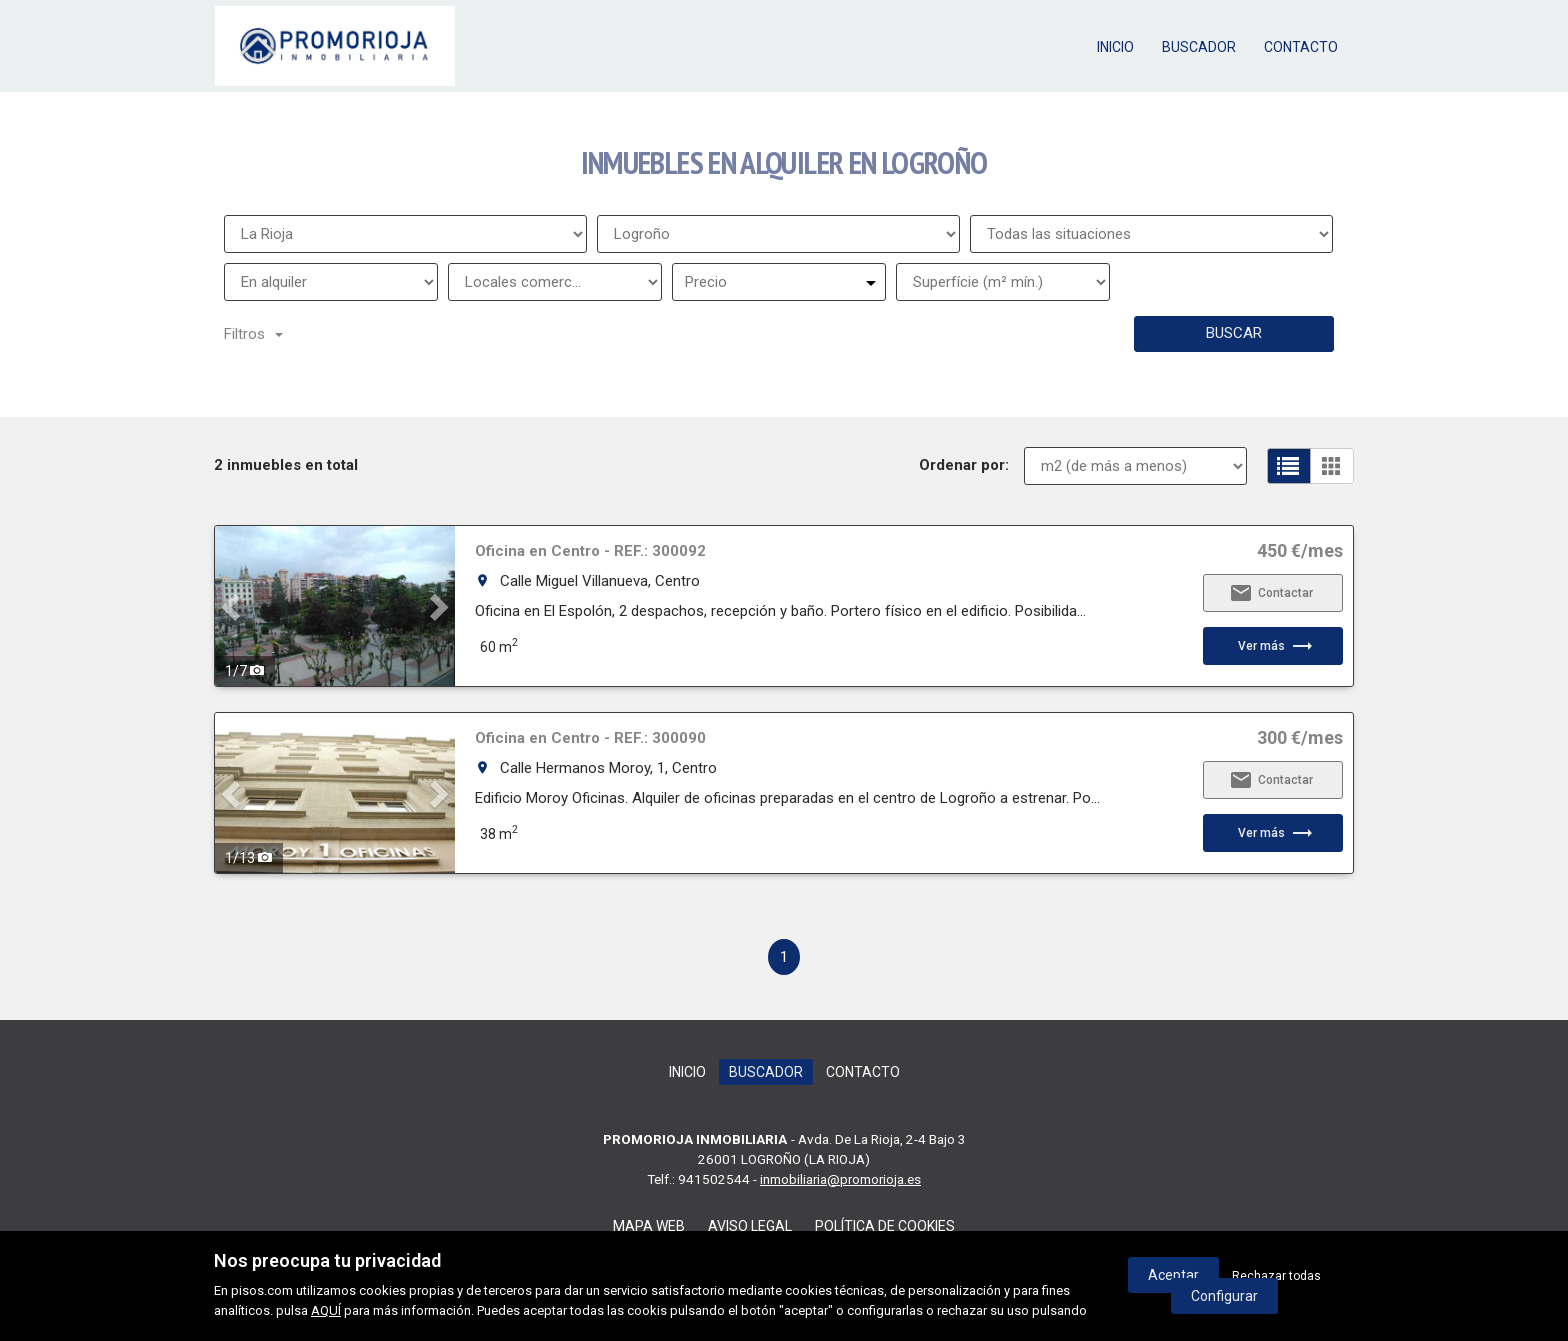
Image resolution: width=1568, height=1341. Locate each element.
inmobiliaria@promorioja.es (840, 1179)
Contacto (1301, 47)
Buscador (1199, 47)
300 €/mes (1300, 738)
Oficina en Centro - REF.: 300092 (590, 551)
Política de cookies (885, 1226)
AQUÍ (326, 1310)
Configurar (1224, 1296)
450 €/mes (1300, 551)
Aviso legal (750, 1226)
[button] (233, 606)
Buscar (1234, 333)
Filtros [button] (253, 334)
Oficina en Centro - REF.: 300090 (590, 738)
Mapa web (649, 1226)
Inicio (1115, 47)
